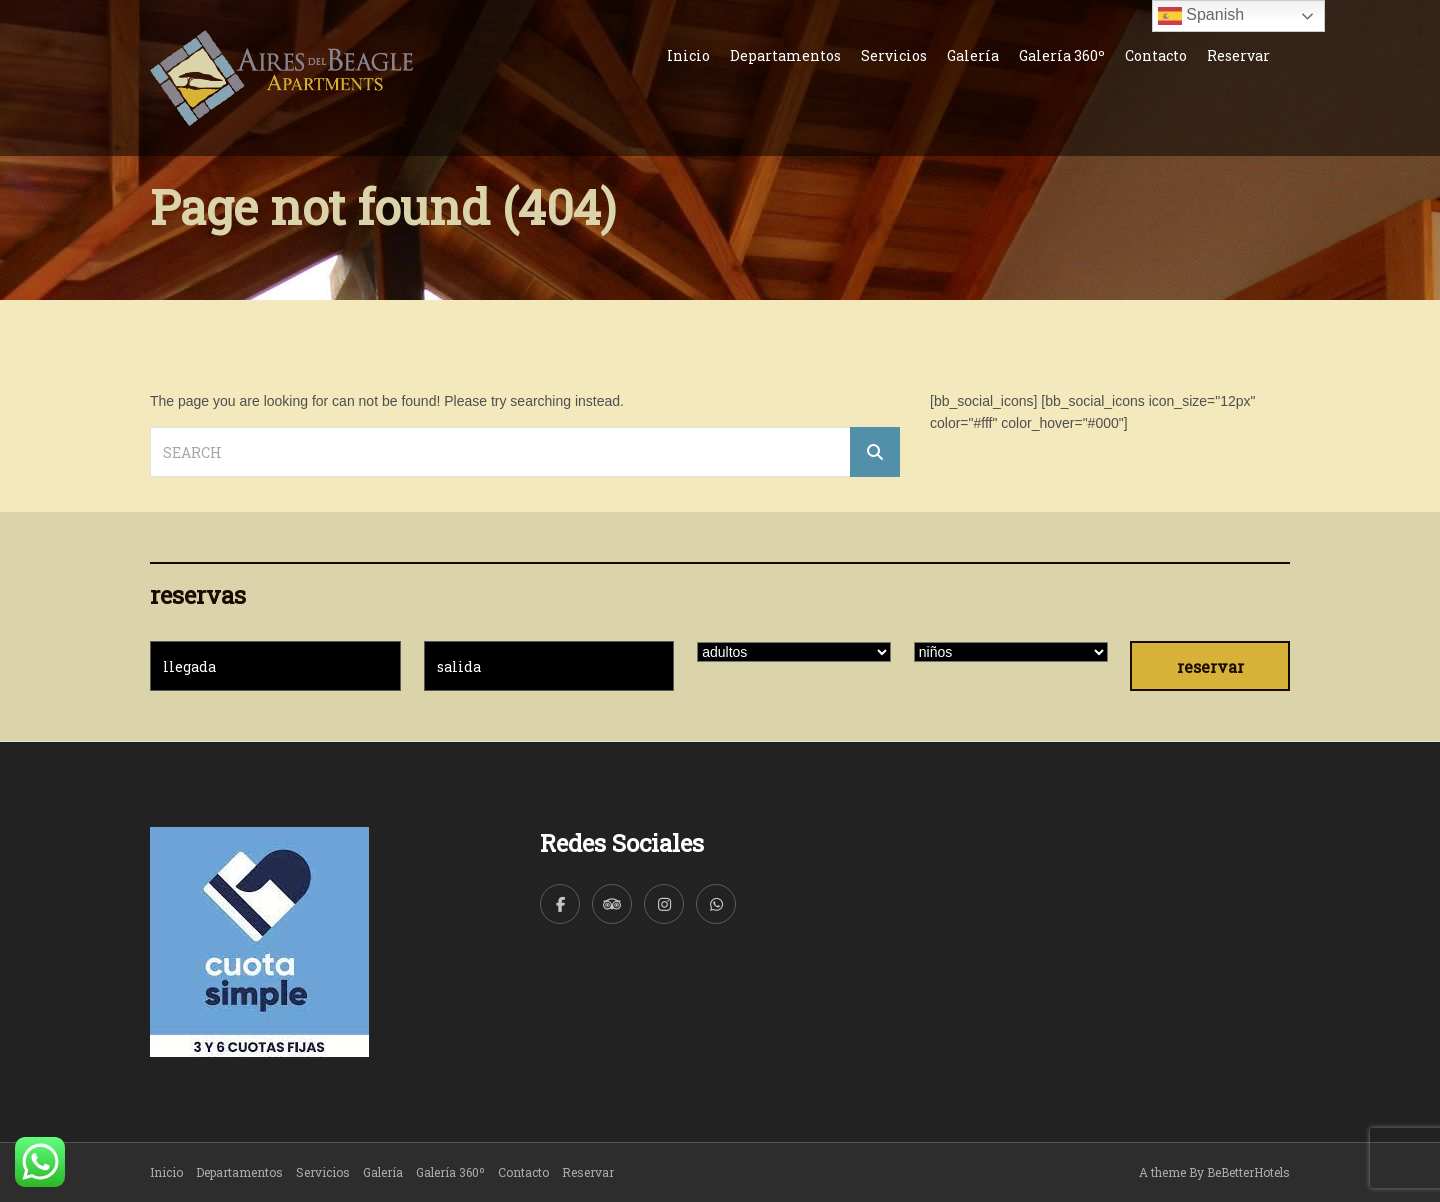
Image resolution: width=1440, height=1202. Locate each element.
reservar (1210, 666)
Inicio (688, 55)
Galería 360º (1062, 55)
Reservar (1238, 55)
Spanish (1201, 16)
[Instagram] (664, 904)
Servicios (894, 55)
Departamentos (785, 55)
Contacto (1156, 55)
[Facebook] (560, 904)
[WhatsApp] (716, 904)
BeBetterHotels (1248, 1172)
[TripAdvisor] (612, 904)
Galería (973, 55)
